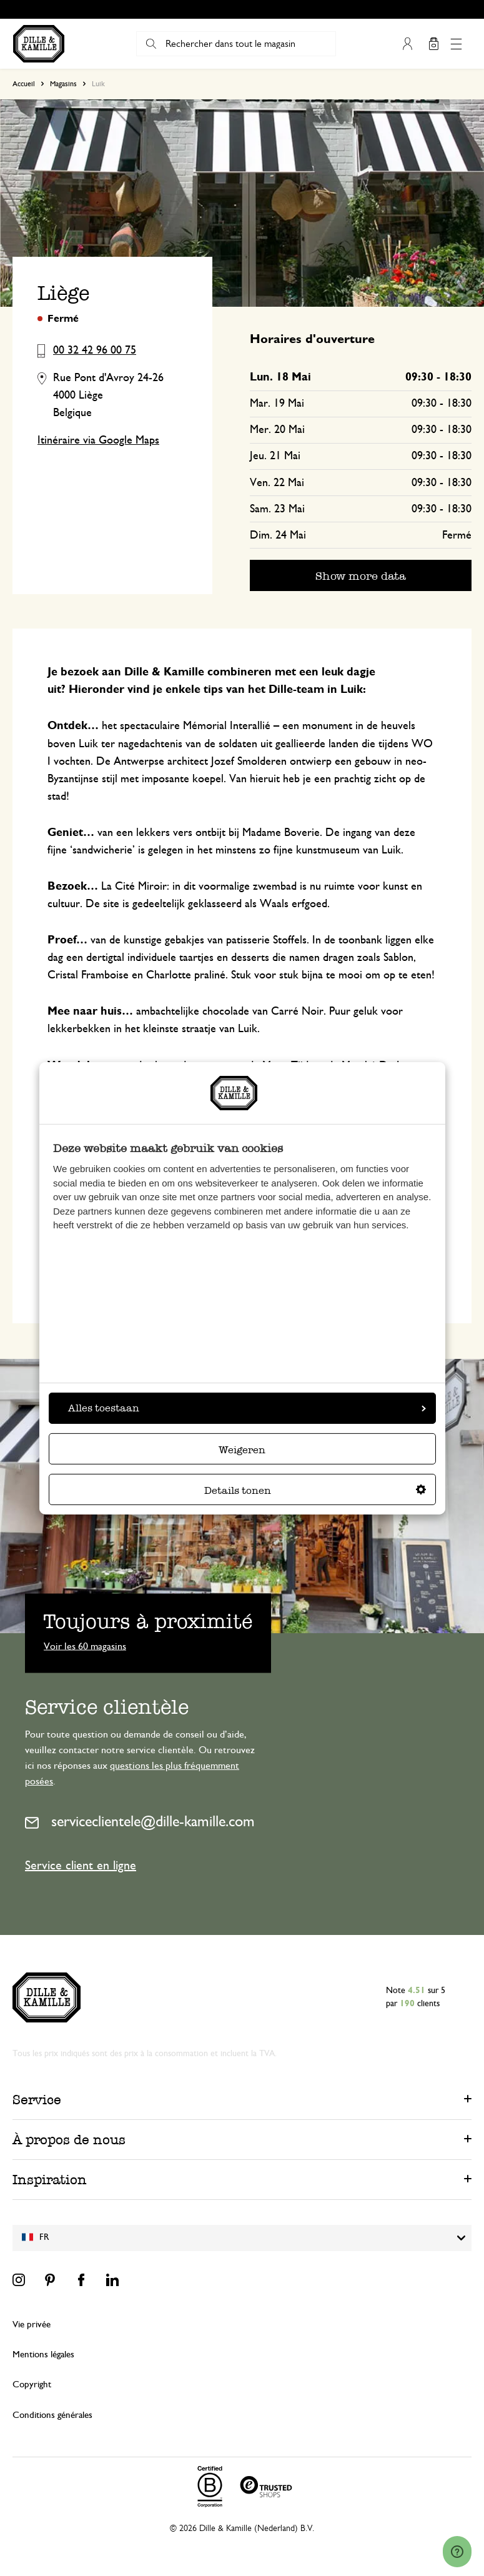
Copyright (31, 2384)
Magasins (63, 83)
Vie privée (31, 2324)
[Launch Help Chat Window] (457, 2551)
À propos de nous (69, 2139)
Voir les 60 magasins (85, 1646)
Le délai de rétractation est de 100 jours (248, 9)
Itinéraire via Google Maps (98, 440)
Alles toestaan (247, 1408)
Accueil (23, 83)
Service (36, 2099)
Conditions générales (52, 2415)
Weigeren (242, 1450)
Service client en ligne (80, 1865)
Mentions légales (43, 2354)
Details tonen (315, 1490)
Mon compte (407, 43)
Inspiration (49, 2179)
